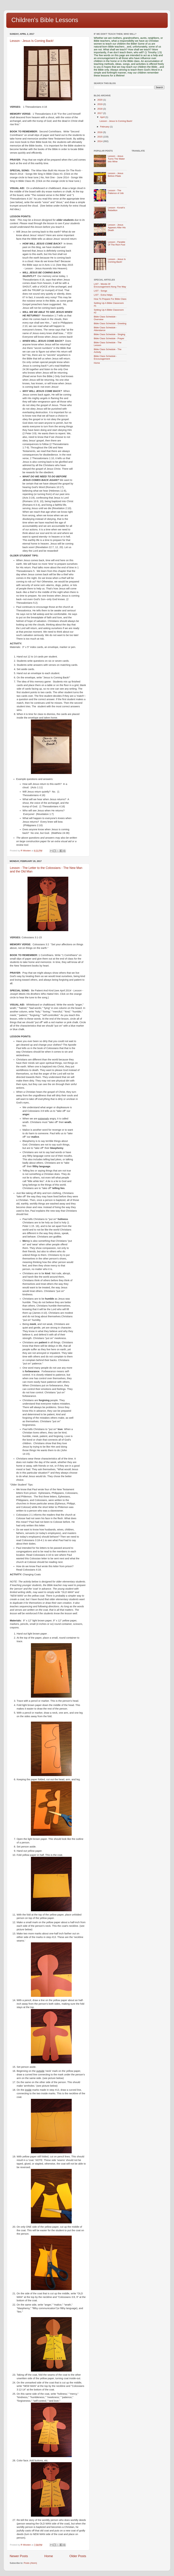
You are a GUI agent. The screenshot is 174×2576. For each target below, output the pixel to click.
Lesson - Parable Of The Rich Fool (116, 243)
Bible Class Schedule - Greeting (110, 323)
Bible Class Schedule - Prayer (109, 338)
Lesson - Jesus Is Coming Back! (32, 41)
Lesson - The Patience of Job (116, 191)
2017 (100, 113)
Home (48, 2556)
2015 (100, 136)
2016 (100, 132)
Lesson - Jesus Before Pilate (115, 174)
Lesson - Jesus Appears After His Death (117, 228)
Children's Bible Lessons (44, 19)
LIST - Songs (100, 291)
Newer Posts (19, 2556)
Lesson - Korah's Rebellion (116, 209)
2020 (100, 99)
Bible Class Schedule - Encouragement (105, 357)
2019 (100, 104)
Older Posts (77, 2556)
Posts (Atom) (30, 2563)
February (105, 126)
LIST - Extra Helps (103, 295)
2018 (100, 109)
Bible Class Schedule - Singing (109, 334)
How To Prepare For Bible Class (110, 299)
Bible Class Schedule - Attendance (105, 329)
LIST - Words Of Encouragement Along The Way (110, 285)
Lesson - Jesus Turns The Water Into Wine (116, 159)
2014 (100, 141)
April (102, 117)
